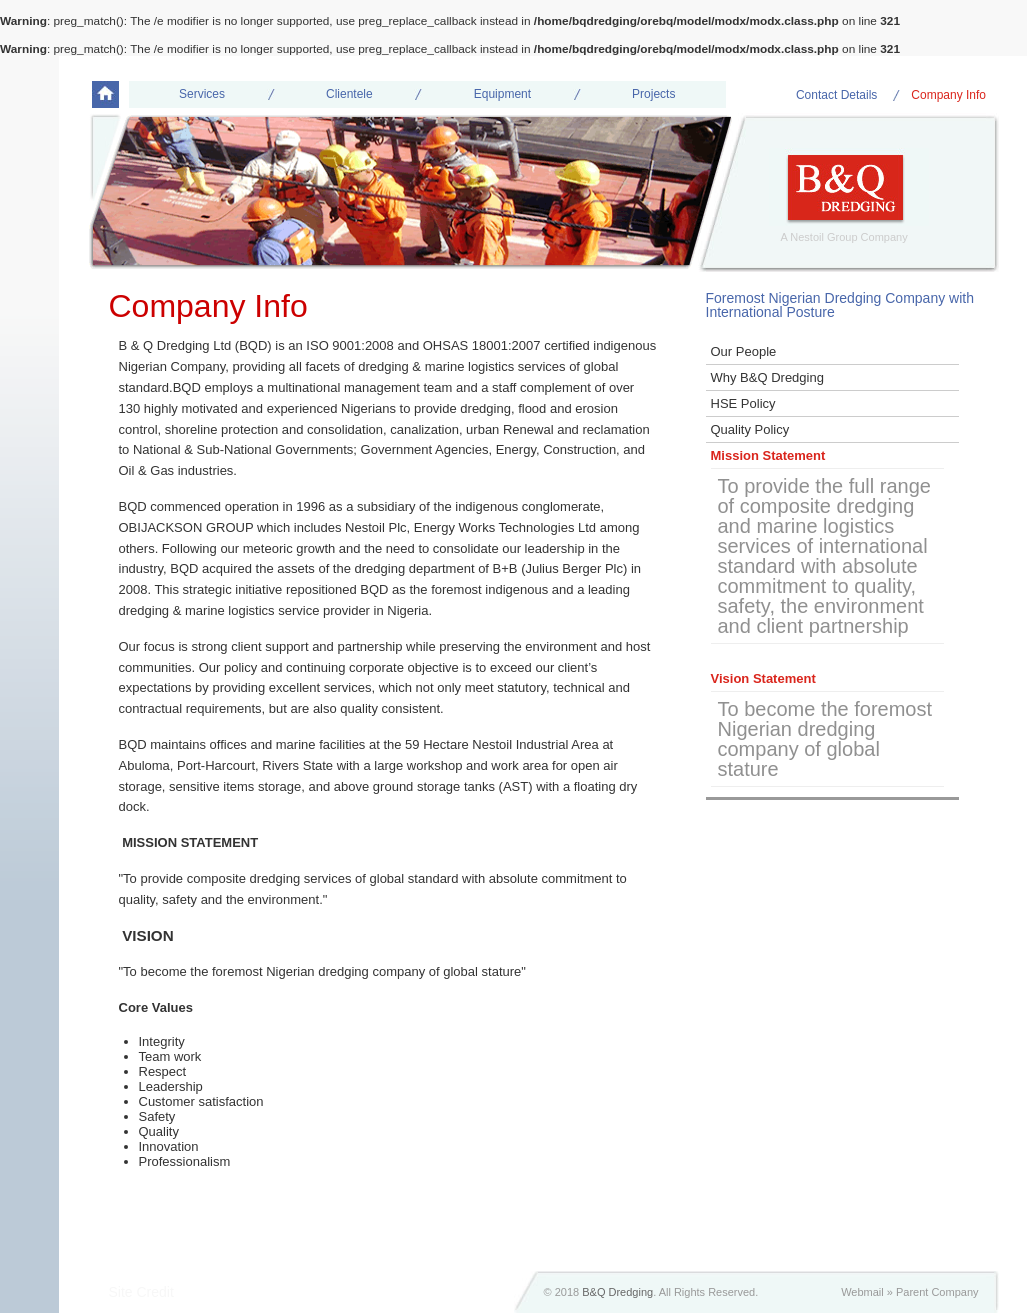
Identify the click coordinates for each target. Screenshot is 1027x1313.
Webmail (862, 1292)
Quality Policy (750, 429)
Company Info (948, 95)
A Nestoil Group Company (844, 237)
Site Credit (141, 1292)
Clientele (349, 94)
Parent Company (937, 1292)
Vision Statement (763, 678)
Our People (744, 351)
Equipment (502, 94)
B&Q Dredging (617, 1292)
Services (202, 94)
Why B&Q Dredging (767, 377)
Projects (653, 94)
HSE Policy (743, 403)
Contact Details (836, 95)
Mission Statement (768, 455)
